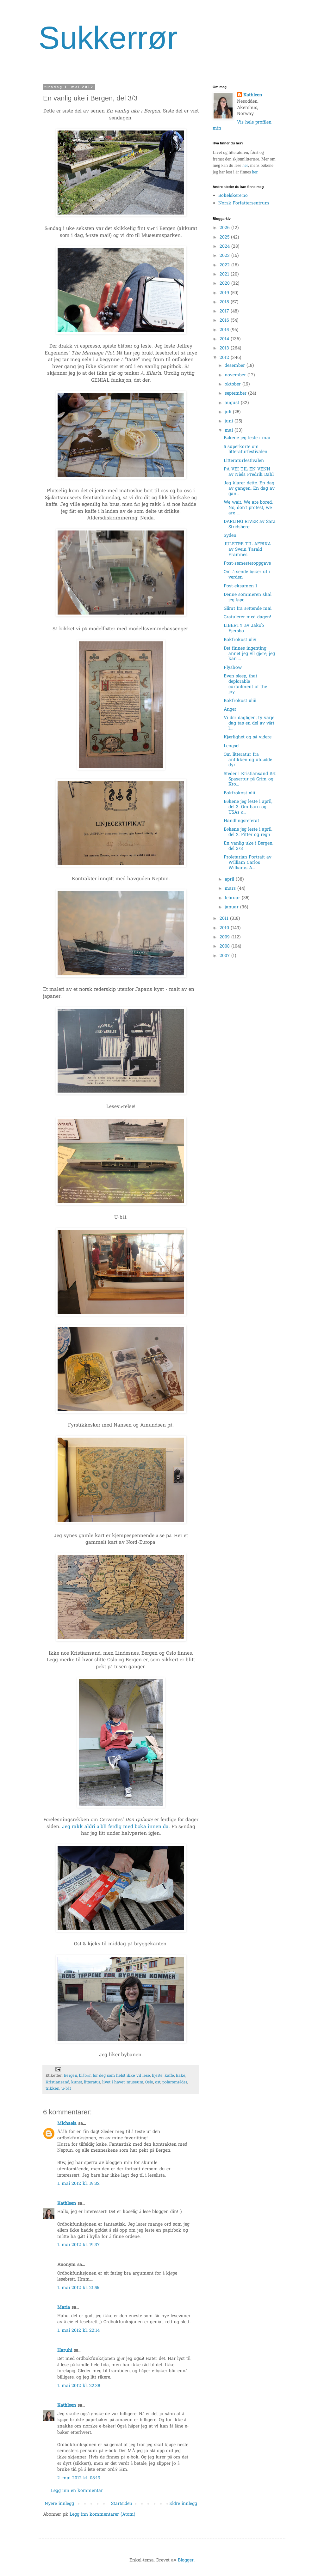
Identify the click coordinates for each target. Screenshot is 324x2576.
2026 (225, 228)
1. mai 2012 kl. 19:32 (78, 2183)
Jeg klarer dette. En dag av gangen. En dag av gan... (249, 488)
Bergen (70, 2076)
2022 (225, 265)
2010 (225, 928)
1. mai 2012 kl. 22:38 (78, 2386)
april (230, 879)
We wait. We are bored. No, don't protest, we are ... (248, 508)
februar (233, 898)
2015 (225, 330)
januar (232, 907)
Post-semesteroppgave (247, 563)
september (236, 393)
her (245, 165)
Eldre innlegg (183, 2503)
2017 (225, 311)
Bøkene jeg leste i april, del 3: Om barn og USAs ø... (248, 807)
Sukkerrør (108, 37)
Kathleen (66, 2203)
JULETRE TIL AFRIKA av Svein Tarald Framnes (247, 549)
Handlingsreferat (241, 821)
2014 (225, 339)
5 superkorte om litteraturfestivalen (245, 450)
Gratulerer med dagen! (247, 617)
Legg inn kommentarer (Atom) (102, 2514)
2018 (225, 302)
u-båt (66, 2089)
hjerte (157, 2076)
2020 (225, 283)
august (233, 403)
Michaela (67, 2123)
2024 (225, 246)
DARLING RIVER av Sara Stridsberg (250, 524)
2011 (225, 918)
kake (180, 2076)
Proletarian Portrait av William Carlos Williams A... (247, 862)
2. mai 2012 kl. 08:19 (78, 2478)
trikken (52, 2089)
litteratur (92, 2082)
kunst (76, 2082)
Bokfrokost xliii (240, 701)
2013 (225, 348)
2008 (225, 946)
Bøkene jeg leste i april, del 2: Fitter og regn (248, 832)
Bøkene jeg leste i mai (247, 438)
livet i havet (113, 2082)
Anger (230, 709)
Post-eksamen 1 (240, 586)
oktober (233, 384)
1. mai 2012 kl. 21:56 (78, 2288)
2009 (225, 937)
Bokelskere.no (233, 195)
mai (229, 430)
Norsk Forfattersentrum (243, 203)
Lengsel (232, 746)
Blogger (186, 2560)
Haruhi (64, 2350)
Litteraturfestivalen (244, 461)
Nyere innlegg (59, 2503)
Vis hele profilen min (242, 125)
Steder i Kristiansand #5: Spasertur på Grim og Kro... (250, 779)
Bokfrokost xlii (239, 793)
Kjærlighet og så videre (247, 737)
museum (135, 2082)
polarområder (174, 2082)
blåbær (85, 2076)
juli (229, 412)
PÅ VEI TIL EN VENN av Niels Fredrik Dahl (249, 472)
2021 (225, 274)
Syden (230, 535)
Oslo (149, 2082)
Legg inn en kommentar (77, 2491)
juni (229, 421)
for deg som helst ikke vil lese (121, 2076)
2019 (225, 293)
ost (157, 2082)
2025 (225, 237)
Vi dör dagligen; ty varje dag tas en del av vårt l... (249, 723)
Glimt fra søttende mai (247, 608)
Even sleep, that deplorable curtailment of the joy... (245, 684)
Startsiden (121, 2503)
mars (231, 888)
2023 (225, 255)
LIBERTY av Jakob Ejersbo (244, 628)
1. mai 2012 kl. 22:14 (78, 2330)
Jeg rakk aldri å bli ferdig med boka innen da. (116, 1827)
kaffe (169, 2076)
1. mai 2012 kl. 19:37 (78, 2245)
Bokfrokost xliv (240, 640)
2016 (225, 320)
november (236, 375)
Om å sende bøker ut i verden (247, 575)
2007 (225, 956)
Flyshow (233, 667)
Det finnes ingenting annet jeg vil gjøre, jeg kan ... (249, 654)
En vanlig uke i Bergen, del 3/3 (248, 846)
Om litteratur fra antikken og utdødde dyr (248, 760)
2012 (225, 358)
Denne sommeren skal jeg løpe (247, 597)
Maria (63, 2307)
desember (235, 365)
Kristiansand (57, 2082)
